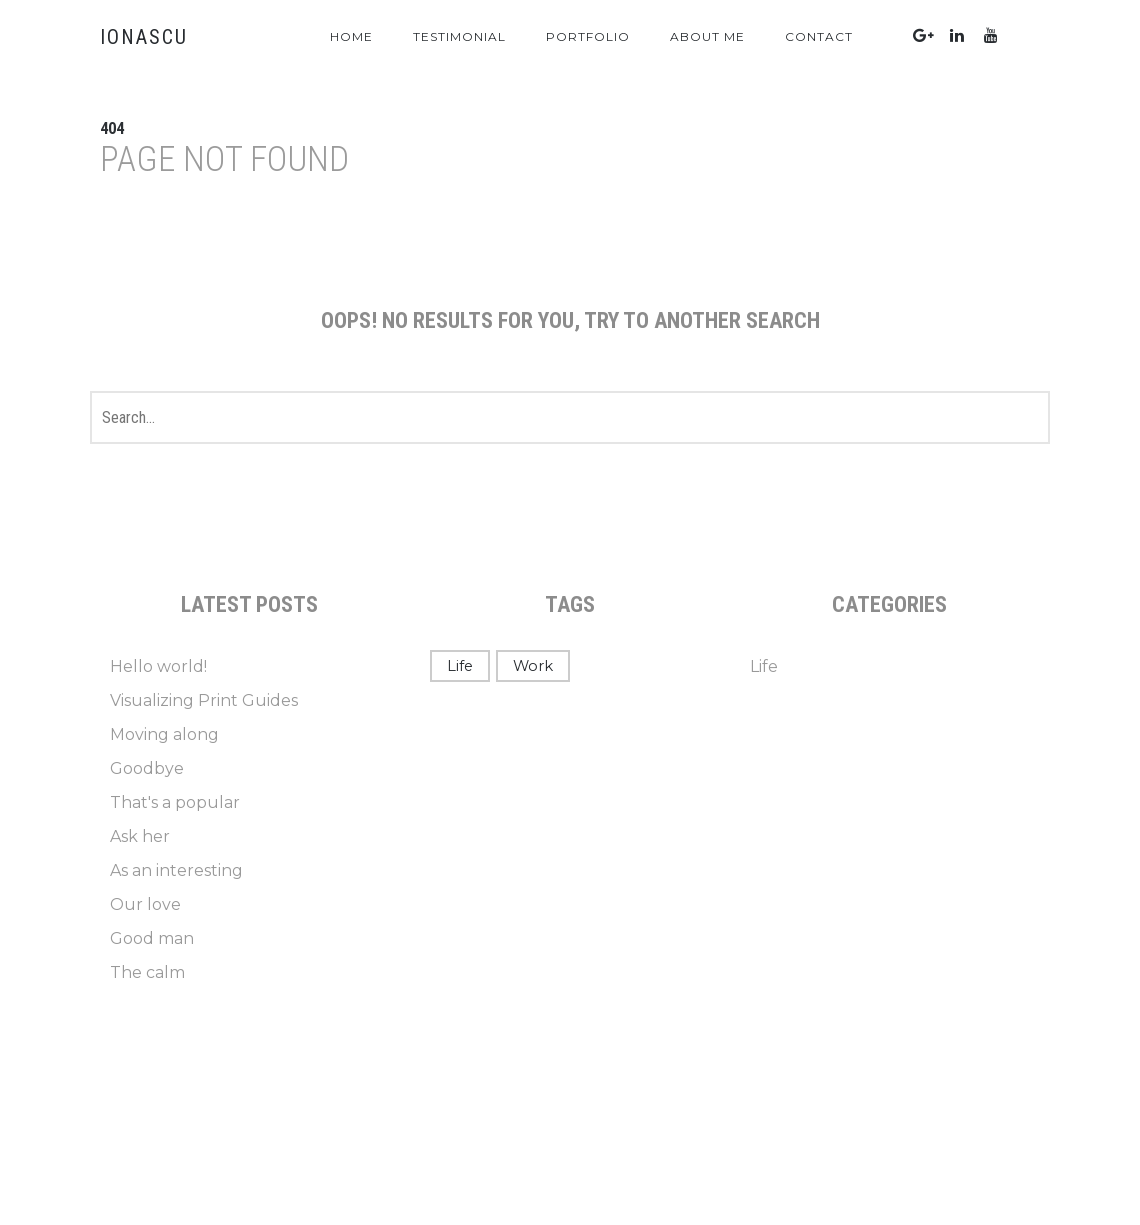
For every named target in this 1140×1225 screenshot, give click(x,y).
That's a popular (175, 802)
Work (533, 666)
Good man (152, 938)
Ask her (140, 836)
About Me (707, 36)
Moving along (164, 734)
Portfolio (588, 36)
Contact (819, 36)
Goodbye (147, 768)
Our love (145, 904)
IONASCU (144, 37)
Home (351, 36)
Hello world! (158, 666)
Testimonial (459, 36)
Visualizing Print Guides (204, 700)
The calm (147, 972)
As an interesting (176, 870)
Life (460, 666)
